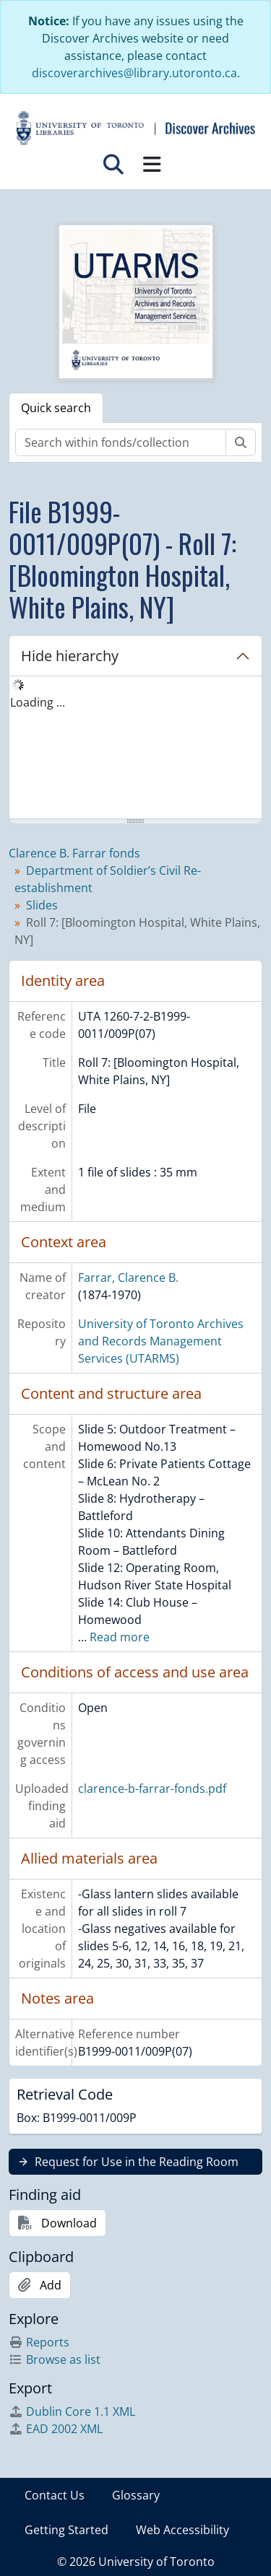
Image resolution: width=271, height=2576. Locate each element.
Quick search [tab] (56, 408)
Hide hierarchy (70, 655)
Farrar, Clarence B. (128, 1277)
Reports (39, 2342)
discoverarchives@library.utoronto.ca (134, 73)
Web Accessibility (182, 2530)
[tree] (135, 748)
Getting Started (66, 2530)
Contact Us (55, 2495)
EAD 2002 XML (56, 2429)
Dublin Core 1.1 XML (72, 2411)
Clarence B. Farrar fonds (74, 853)
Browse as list (54, 2359)
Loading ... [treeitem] (37, 702)
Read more (120, 1637)
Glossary (136, 2495)
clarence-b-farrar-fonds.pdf (152, 1788)
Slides (42, 905)
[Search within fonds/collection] (120, 442)
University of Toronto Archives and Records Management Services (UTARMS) (161, 1341)
